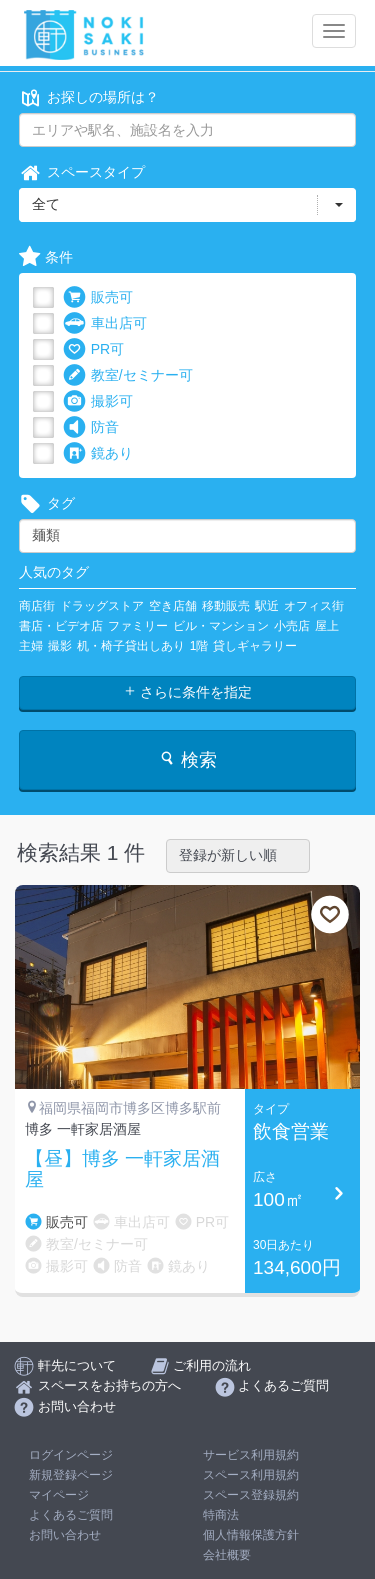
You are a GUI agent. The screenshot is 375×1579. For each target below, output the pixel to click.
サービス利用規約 (251, 1455)
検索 (187, 759)
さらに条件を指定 (188, 692)
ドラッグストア (102, 606)
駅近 (267, 606)
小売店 (292, 626)
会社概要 (227, 1555)
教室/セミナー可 (128, 375)
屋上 (327, 626)
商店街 (37, 606)
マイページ (59, 1495)
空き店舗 (173, 606)
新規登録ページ (71, 1475)
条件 (46, 257)
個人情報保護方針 (251, 1535)
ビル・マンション (221, 626)
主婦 (31, 646)
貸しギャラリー (255, 646)
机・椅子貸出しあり (131, 646)
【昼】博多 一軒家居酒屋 (122, 1169)
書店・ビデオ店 (61, 626)
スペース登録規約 (251, 1495)
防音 (91, 427)
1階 (199, 646)
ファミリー (138, 626)
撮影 (60, 646)
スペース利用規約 (251, 1475)
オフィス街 (314, 606)
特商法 (221, 1515)
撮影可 (98, 401)
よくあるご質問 (71, 1515)
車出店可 (105, 323)
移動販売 (226, 606)
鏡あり (98, 453)
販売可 (98, 297)
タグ (47, 503)
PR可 (93, 349)
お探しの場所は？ (89, 97)
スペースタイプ (82, 172)
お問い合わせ (65, 1535)
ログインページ (71, 1455)
